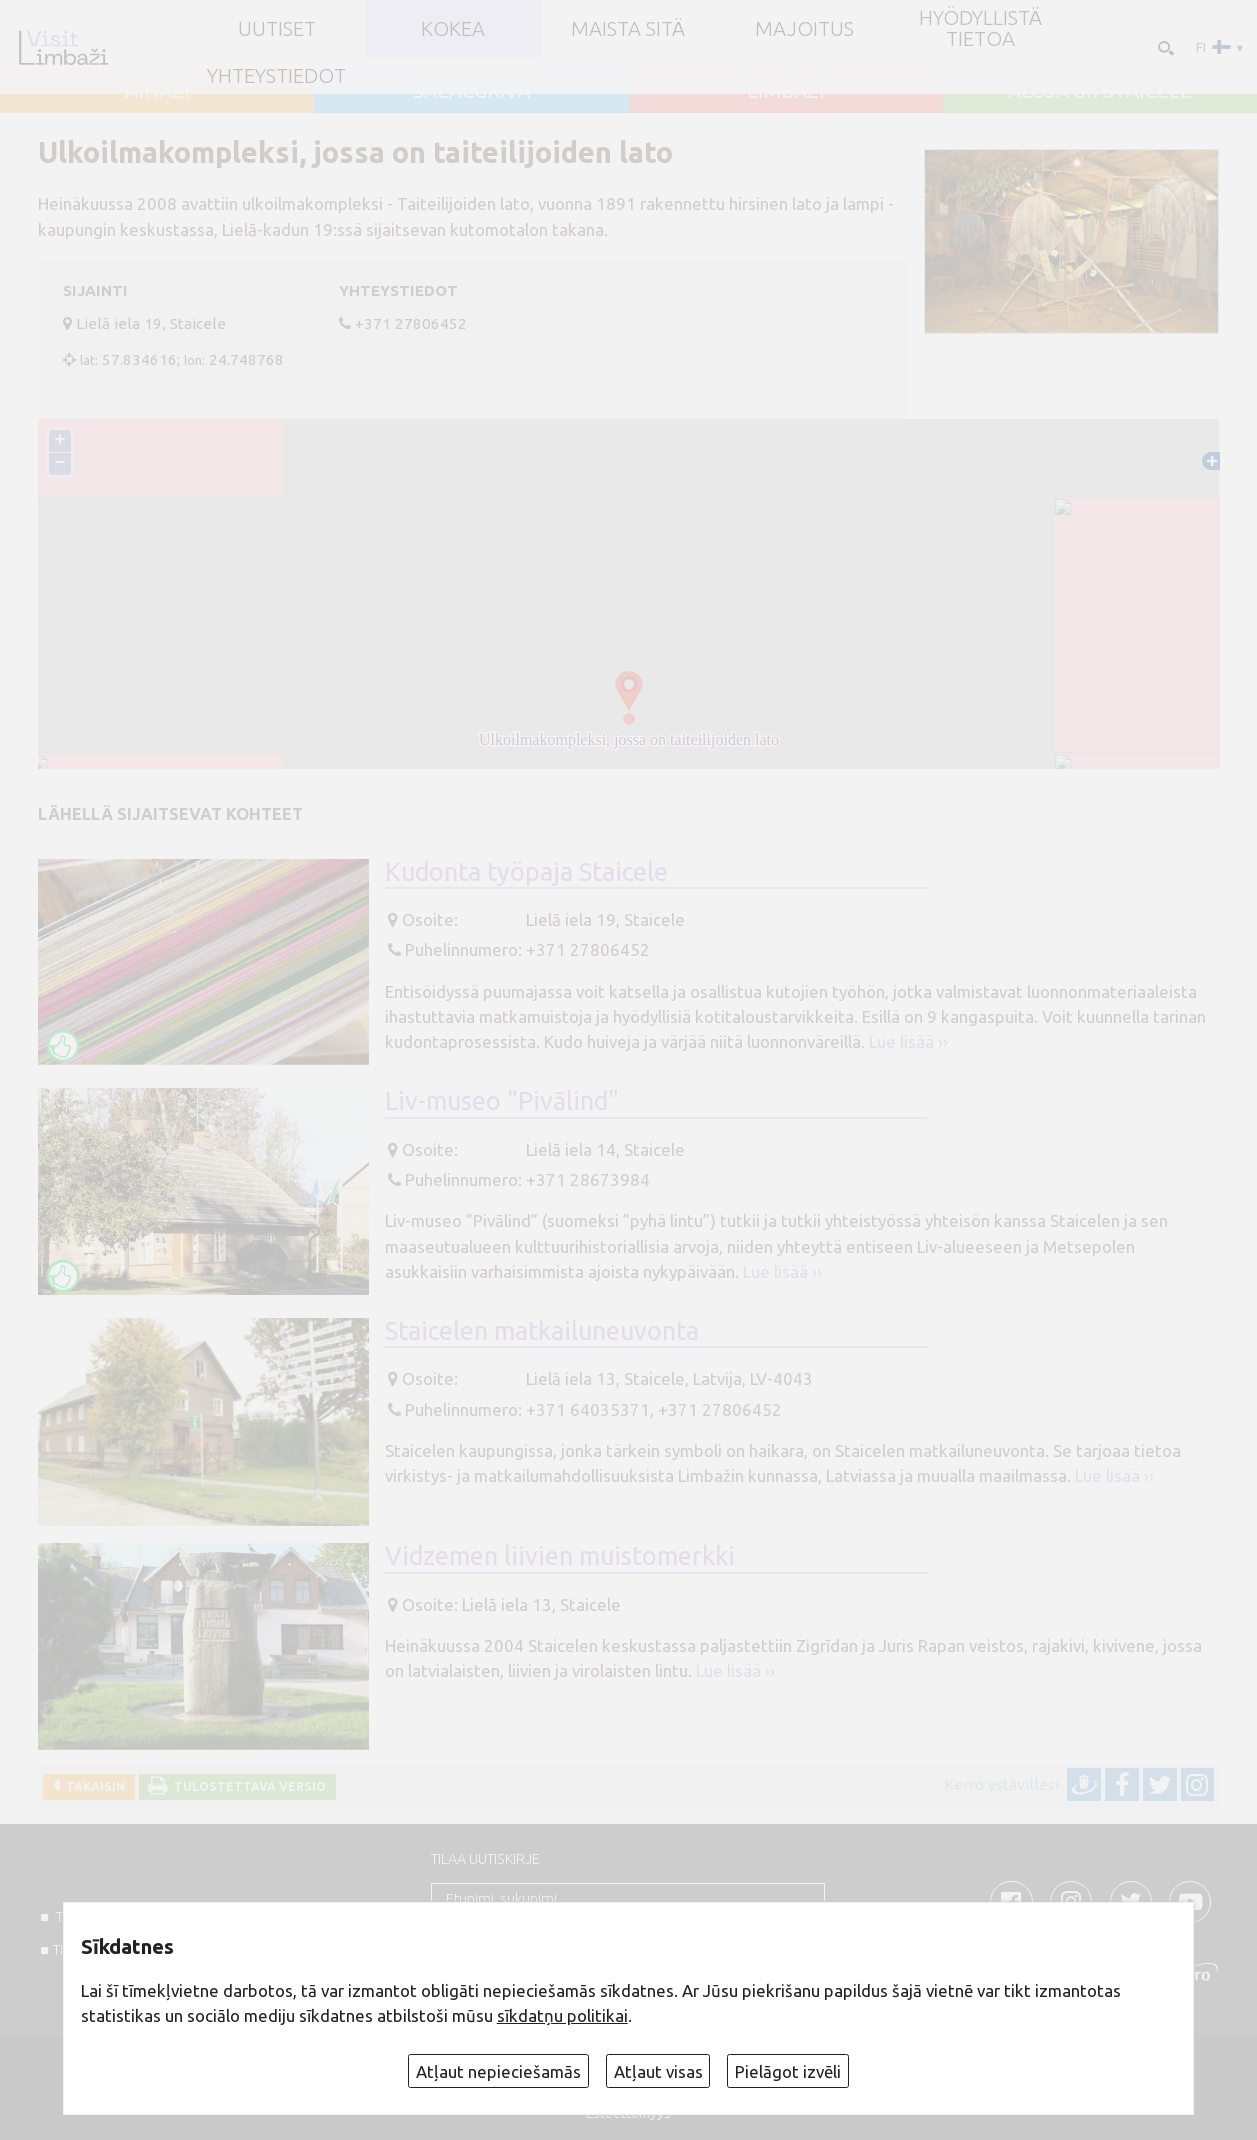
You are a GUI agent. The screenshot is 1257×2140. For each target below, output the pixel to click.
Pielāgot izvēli (788, 2071)
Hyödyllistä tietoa (980, 28)
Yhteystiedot (276, 76)
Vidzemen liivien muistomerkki (560, 1555)
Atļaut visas (658, 2071)
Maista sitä (628, 29)
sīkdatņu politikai (562, 2015)
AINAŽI (157, 91)
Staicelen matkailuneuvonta (542, 1330)
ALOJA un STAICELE (1100, 91)
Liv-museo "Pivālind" (502, 1100)
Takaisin (92, 1786)
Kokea (453, 29)
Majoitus (804, 29)
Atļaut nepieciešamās (498, 2071)
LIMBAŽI (786, 91)
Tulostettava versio (247, 1786)
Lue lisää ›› (908, 1041)
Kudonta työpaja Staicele (526, 871)
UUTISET (277, 29)
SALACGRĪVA (471, 91)
